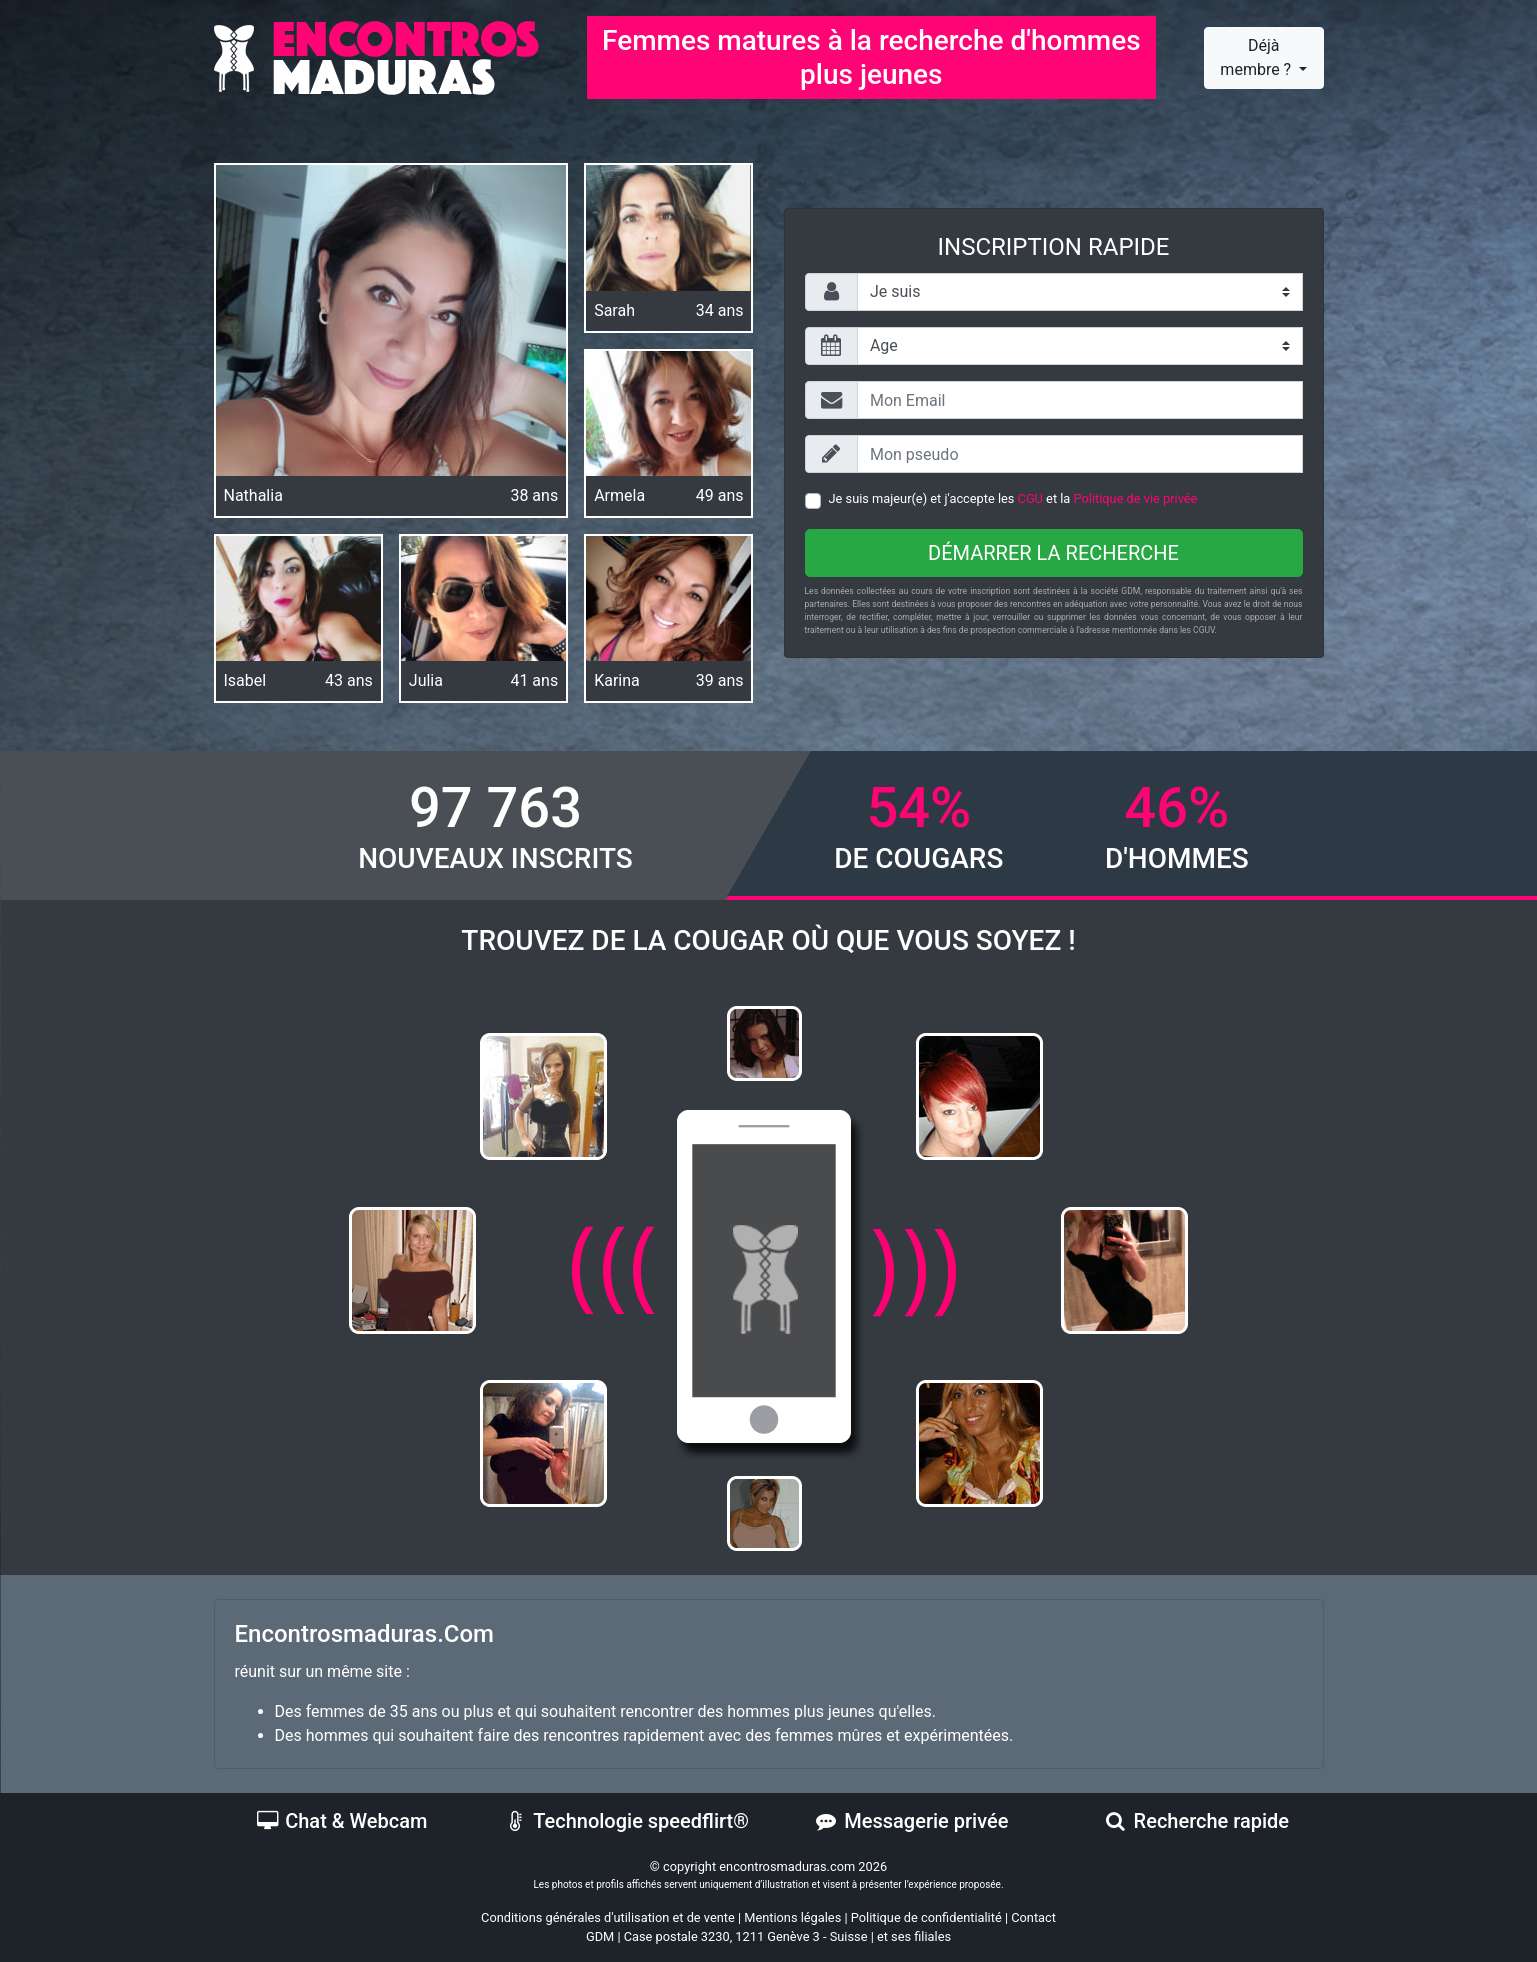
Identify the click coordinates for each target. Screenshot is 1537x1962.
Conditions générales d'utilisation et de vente (608, 1917)
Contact (1033, 1917)
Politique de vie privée (1136, 498)
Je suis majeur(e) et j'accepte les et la (1013, 498)
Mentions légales (792, 1917)
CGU (1030, 498)
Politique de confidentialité (926, 1917)
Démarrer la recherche (1053, 553)
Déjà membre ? (1257, 57)
